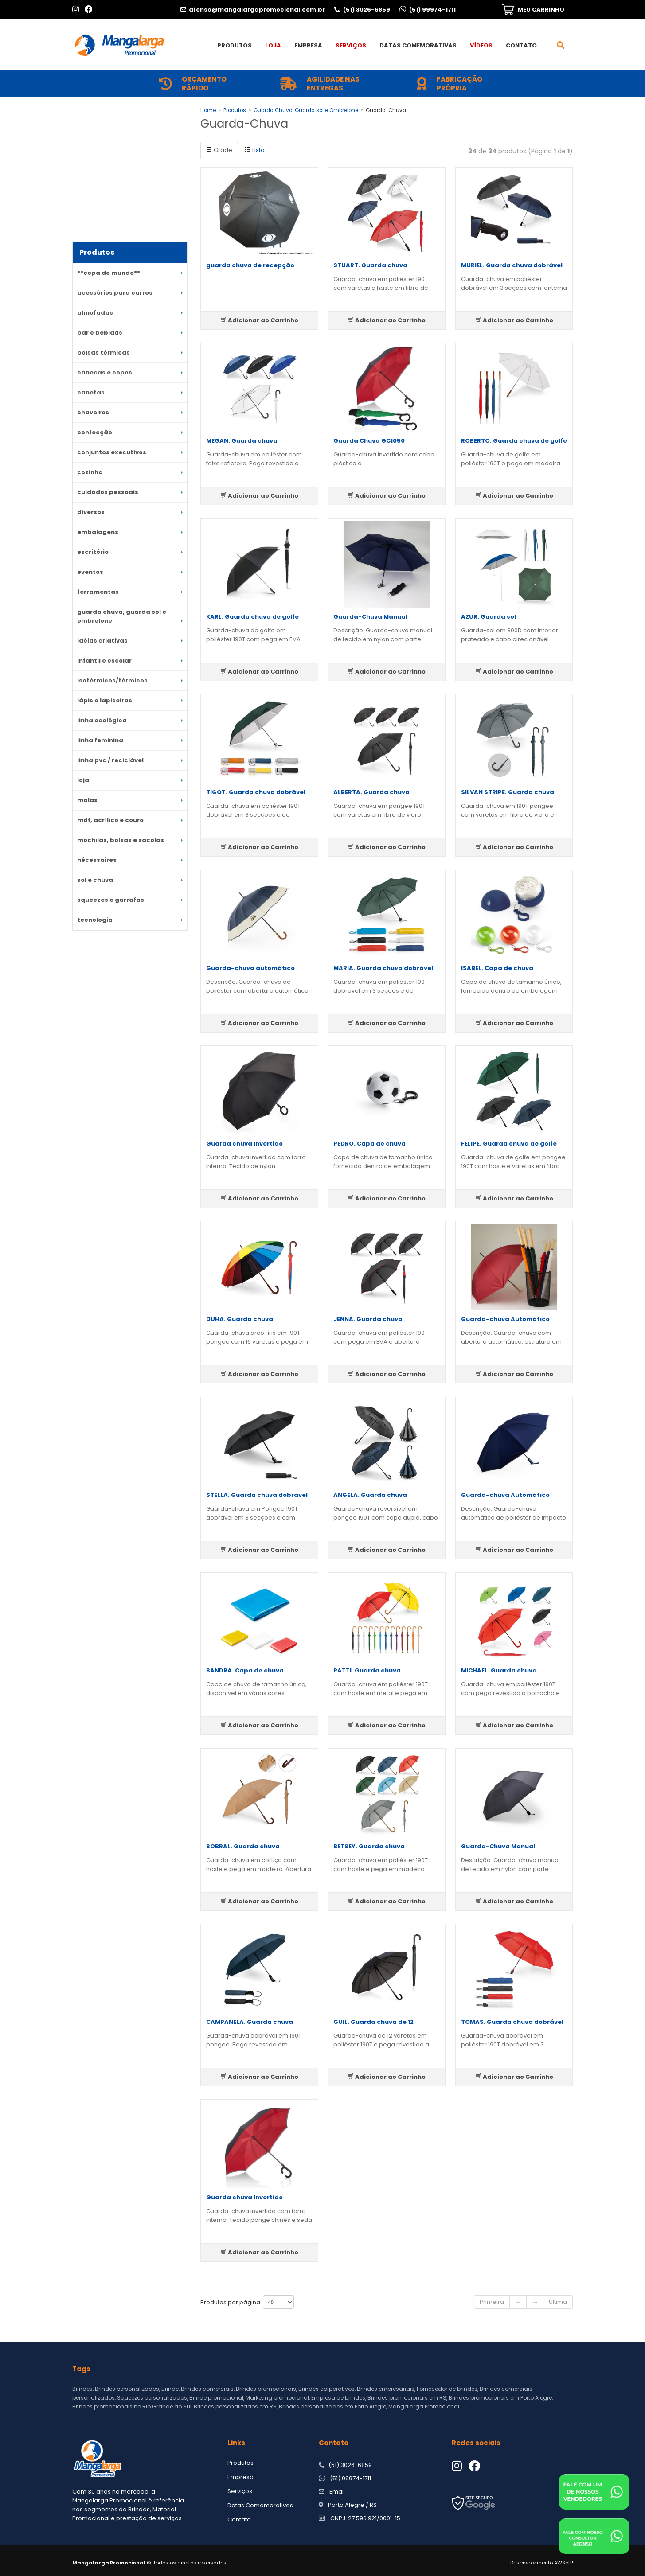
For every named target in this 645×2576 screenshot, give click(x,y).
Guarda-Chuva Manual (370, 616)
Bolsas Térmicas (103, 352)
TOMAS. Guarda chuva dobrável (512, 2022)
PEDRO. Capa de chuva (369, 1143)
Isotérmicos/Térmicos (112, 680)
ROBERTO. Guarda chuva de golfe (514, 440)
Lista (255, 150)
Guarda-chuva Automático (505, 1319)
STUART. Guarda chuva (370, 265)
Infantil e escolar (104, 660)
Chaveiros (93, 412)
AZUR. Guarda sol (488, 616)
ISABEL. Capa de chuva (497, 968)
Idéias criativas (102, 640)
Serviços (351, 45)
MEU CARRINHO (541, 9)
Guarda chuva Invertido (244, 1143)
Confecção (94, 432)
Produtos (234, 45)
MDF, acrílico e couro (110, 820)
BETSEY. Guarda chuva (369, 1846)
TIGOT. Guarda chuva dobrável (255, 792)
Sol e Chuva (95, 880)
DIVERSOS (91, 512)
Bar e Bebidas (99, 332)
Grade (219, 150)
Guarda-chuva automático (250, 968)
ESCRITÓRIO (93, 552)
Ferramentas (98, 592)
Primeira (492, 2302)
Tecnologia (95, 920)
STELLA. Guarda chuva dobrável (257, 1495)
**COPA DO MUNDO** (108, 273)
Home (208, 110)
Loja (273, 45)
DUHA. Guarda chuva (239, 1319)
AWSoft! (563, 2562)
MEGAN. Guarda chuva (242, 440)
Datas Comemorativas (418, 45)
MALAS (87, 800)
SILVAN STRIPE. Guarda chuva (507, 792)
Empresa (308, 45)
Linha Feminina (100, 740)
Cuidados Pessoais (107, 492)
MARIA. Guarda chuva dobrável (383, 968)
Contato (521, 45)
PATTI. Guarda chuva (367, 1670)
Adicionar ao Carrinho (259, 320)
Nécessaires (97, 860)
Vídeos (481, 45)
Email (337, 2491)
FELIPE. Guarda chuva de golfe (509, 1143)
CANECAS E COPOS (104, 372)
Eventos (90, 572)
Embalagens (97, 532)
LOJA (83, 780)
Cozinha (90, 472)
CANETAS (91, 392)
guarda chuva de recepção (250, 265)
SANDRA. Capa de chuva (245, 1670)
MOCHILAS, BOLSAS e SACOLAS (120, 840)
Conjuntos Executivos (111, 452)
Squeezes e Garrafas (110, 900)
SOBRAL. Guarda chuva (243, 1846)
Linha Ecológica (102, 720)
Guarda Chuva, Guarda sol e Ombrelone (121, 616)
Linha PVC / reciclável (110, 760)
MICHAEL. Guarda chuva (499, 1670)
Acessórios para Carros (114, 292)
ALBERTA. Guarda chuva (371, 792)
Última (558, 2302)
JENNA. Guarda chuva (368, 1319)
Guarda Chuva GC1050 (369, 440)
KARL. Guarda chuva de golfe (252, 616)
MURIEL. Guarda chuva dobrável (512, 265)
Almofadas (95, 312)
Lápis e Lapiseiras (104, 700)
